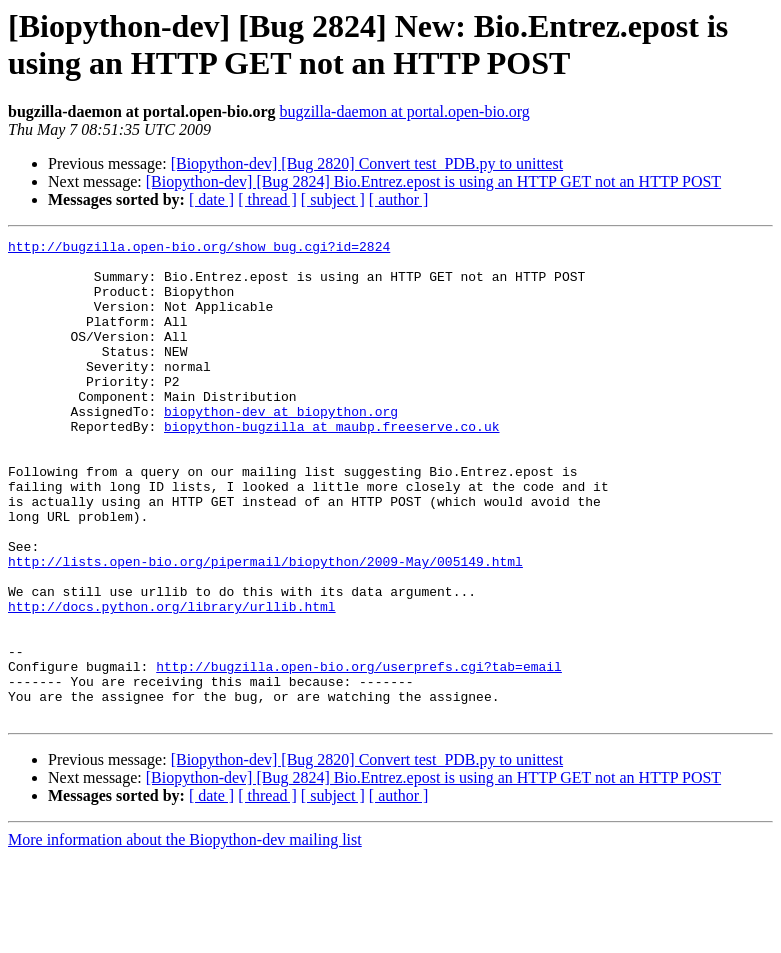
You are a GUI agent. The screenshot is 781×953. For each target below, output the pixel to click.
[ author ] (399, 199)
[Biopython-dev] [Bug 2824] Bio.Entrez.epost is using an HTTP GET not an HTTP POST (433, 181)
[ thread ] (267, 199)
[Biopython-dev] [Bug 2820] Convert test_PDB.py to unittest (367, 163)
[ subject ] (333, 199)
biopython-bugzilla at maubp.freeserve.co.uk (331, 465)
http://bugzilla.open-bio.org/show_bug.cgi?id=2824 (199, 249)
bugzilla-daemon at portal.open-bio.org (405, 111)
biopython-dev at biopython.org (281, 447)
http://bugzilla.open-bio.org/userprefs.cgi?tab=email (359, 753)
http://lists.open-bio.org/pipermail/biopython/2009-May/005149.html (265, 627)
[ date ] (211, 199)
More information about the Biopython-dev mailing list (185, 935)
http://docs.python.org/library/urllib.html (172, 681)
